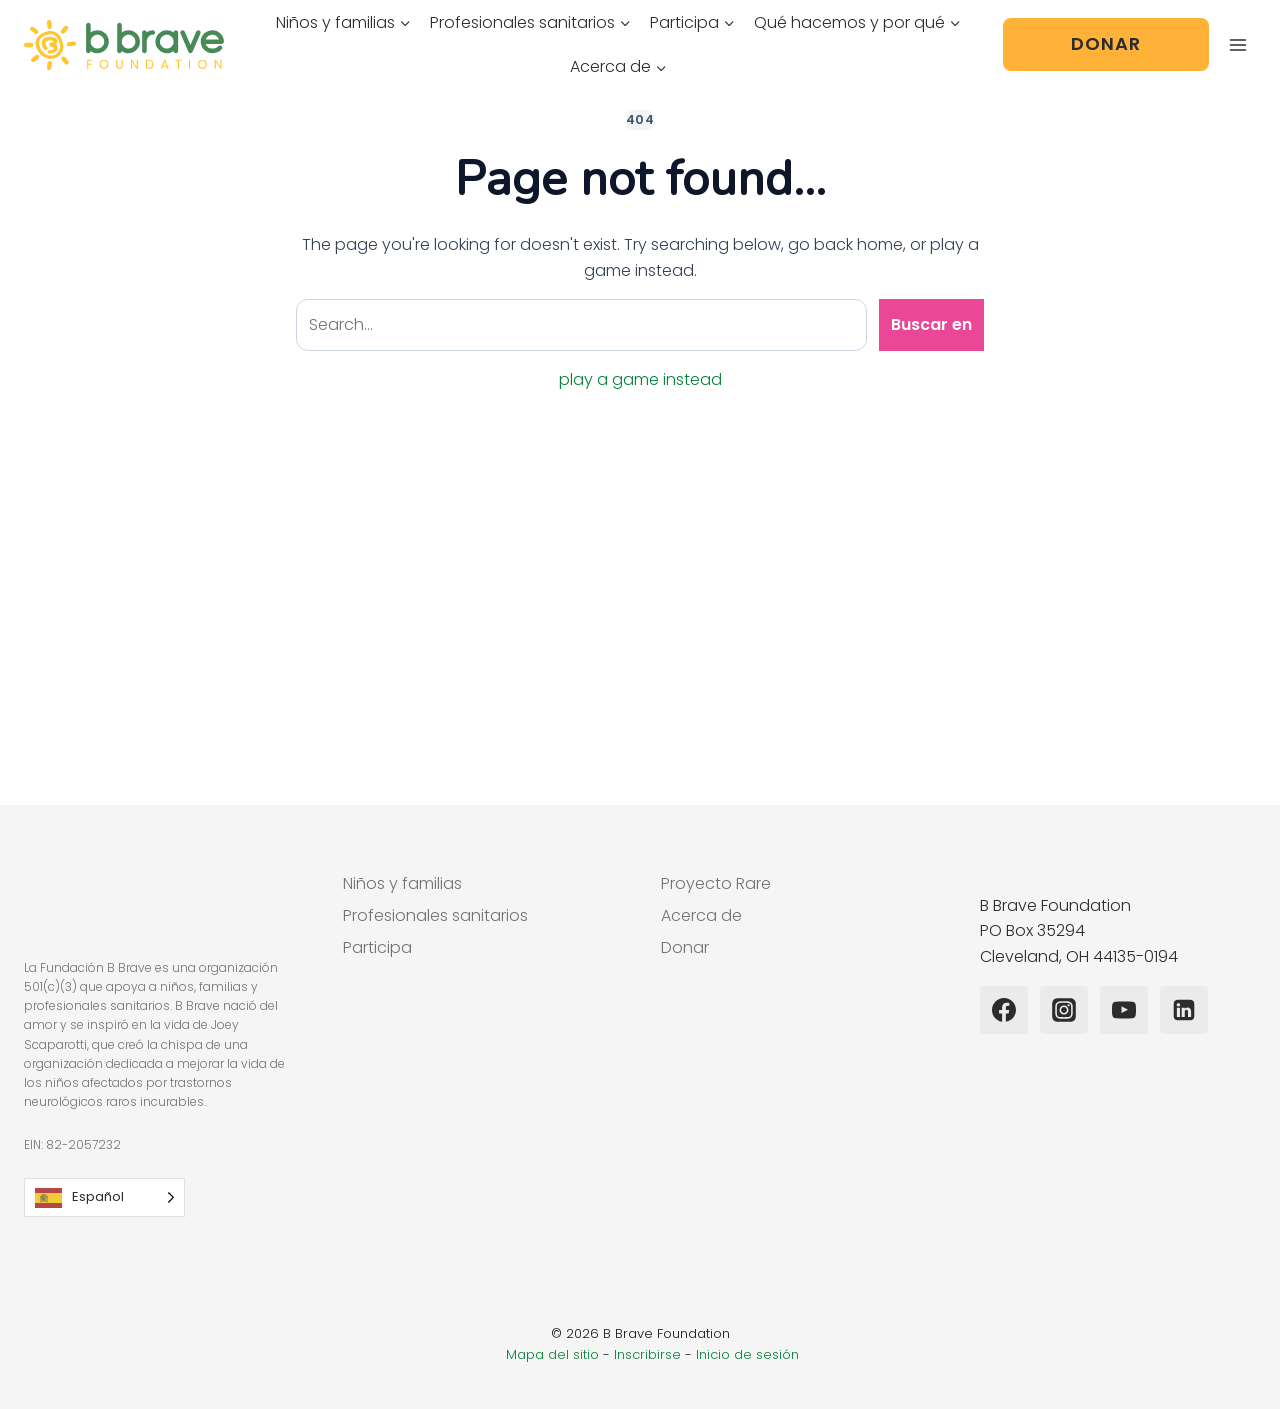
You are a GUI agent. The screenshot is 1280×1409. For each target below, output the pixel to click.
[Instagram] (1064, 1010)
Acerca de (701, 915)
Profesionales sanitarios (435, 915)
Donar (1106, 43)
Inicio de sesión (747, 1354)
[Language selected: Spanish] (104, 1197)
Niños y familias (402, 883)
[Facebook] (1004, 1010)
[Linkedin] (1184, 1010)
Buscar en (931, 324)
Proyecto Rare (716, 883)
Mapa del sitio (552, 1354)
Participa (377, 947)
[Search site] (581, 325)
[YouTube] (1124, 1010)
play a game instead (640, 379)
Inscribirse (647, 1354)
